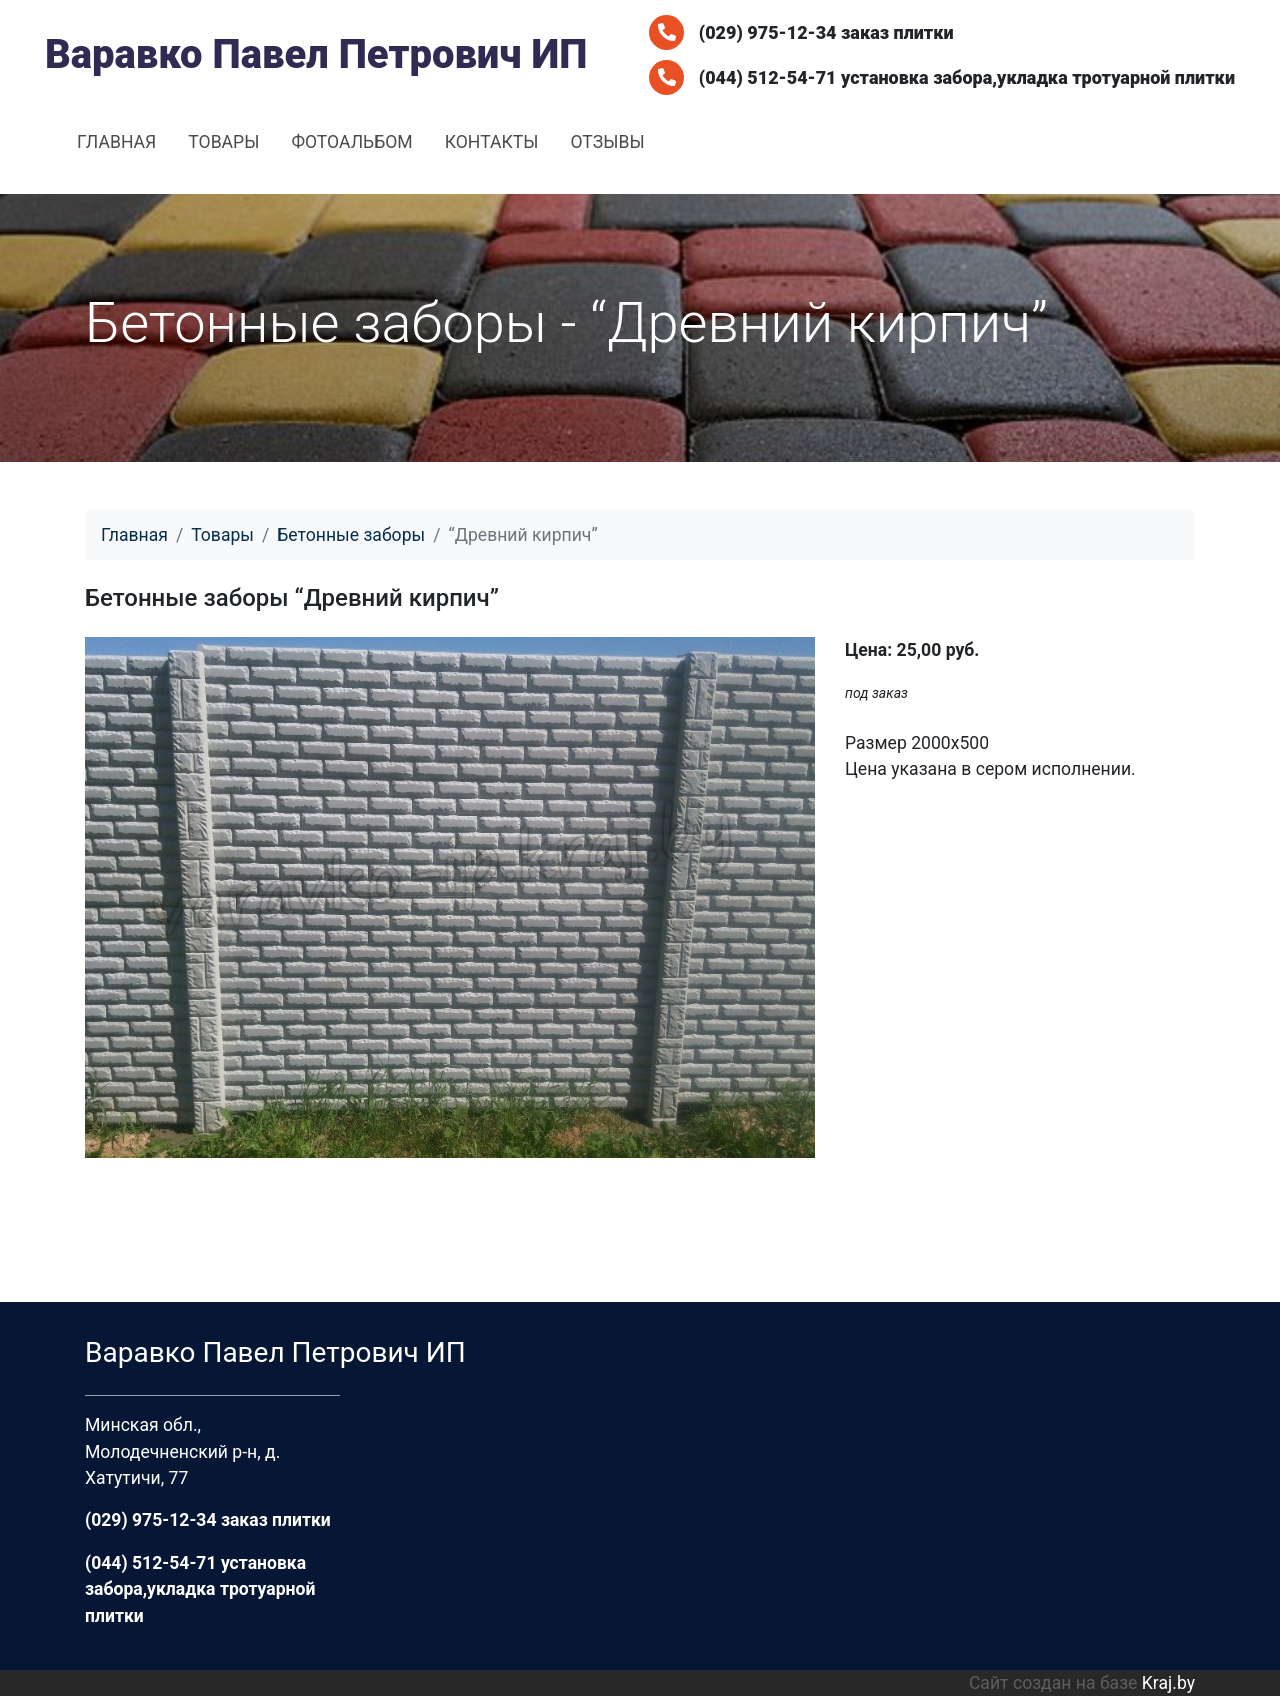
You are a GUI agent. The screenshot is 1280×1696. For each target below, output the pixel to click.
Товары (222, 535)
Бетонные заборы (351, 535)
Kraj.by (1168, 1683)
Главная (134, 535)
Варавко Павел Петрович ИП (316, 54)
